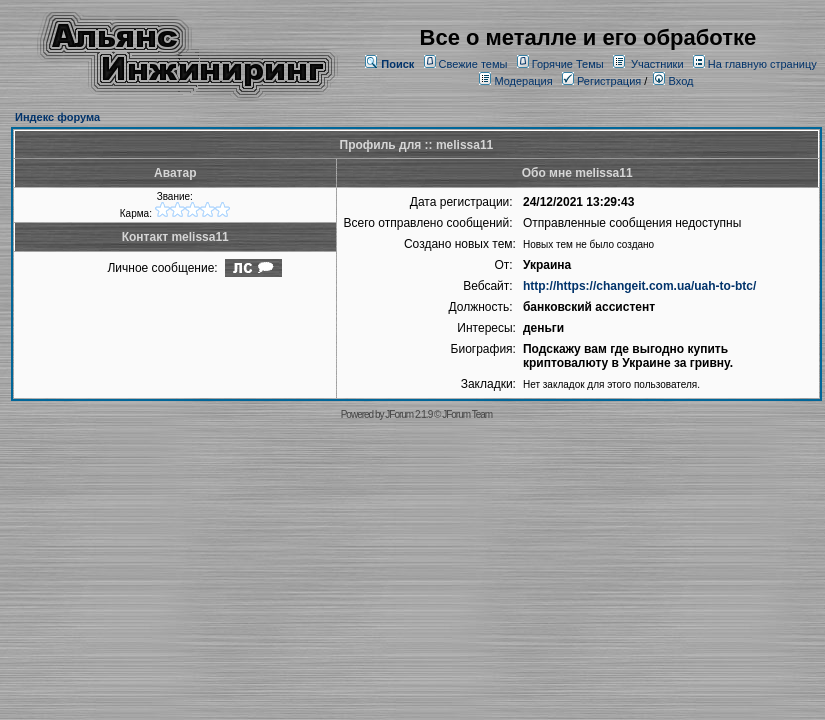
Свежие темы (473, 64)
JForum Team (467, 414)
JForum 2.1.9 (408, 414)
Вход (673, 81)
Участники (657, 64)
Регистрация (601, 81)
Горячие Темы (568, 64)
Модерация (523, 81)
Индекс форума (57, 117)
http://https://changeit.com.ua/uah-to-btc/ (639, 286)
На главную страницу (762, 64)
